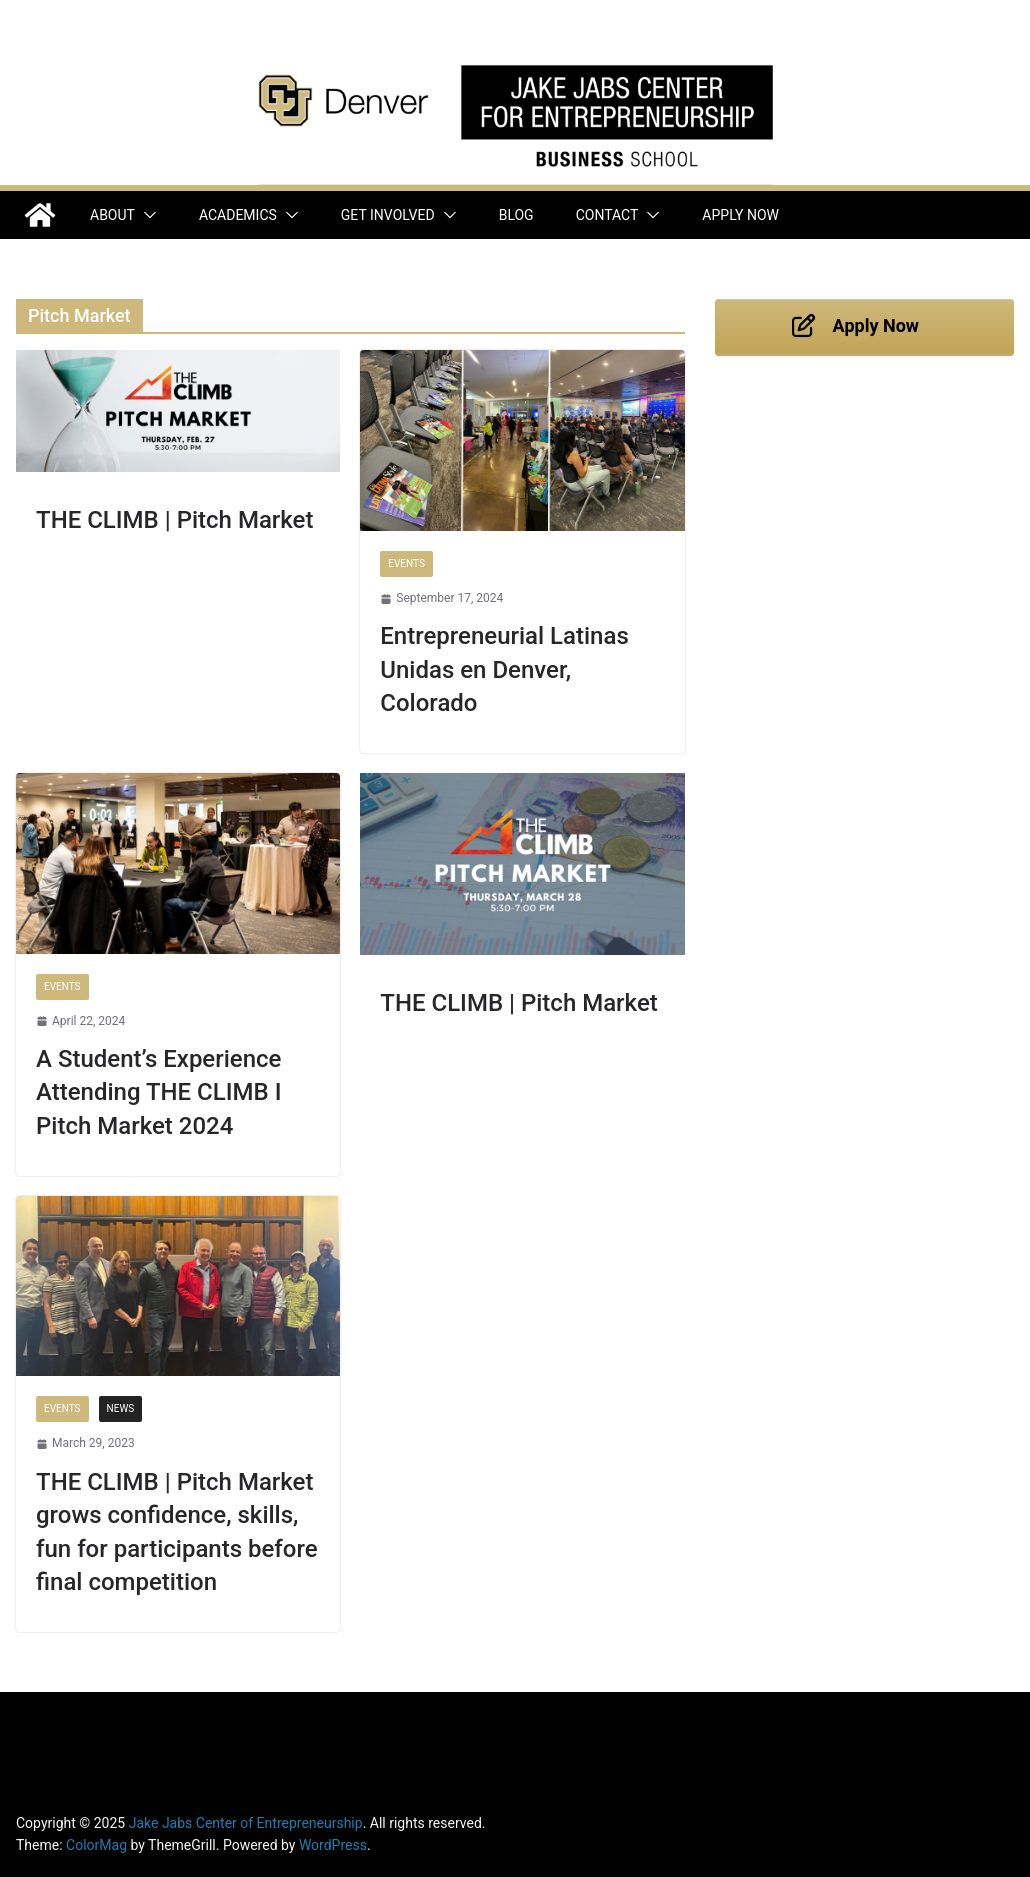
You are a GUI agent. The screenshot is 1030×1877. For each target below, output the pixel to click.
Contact (607, 215)
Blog (516, 215)
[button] (146, 215)
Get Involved (388, 215)
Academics (238, 215)
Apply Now (740, 215)
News (121, 1408)
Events (406, 563)
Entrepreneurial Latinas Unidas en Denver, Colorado (504, 669)
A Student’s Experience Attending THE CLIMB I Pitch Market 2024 (158, 1092)
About (112, 215)
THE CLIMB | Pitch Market (174, 520)
